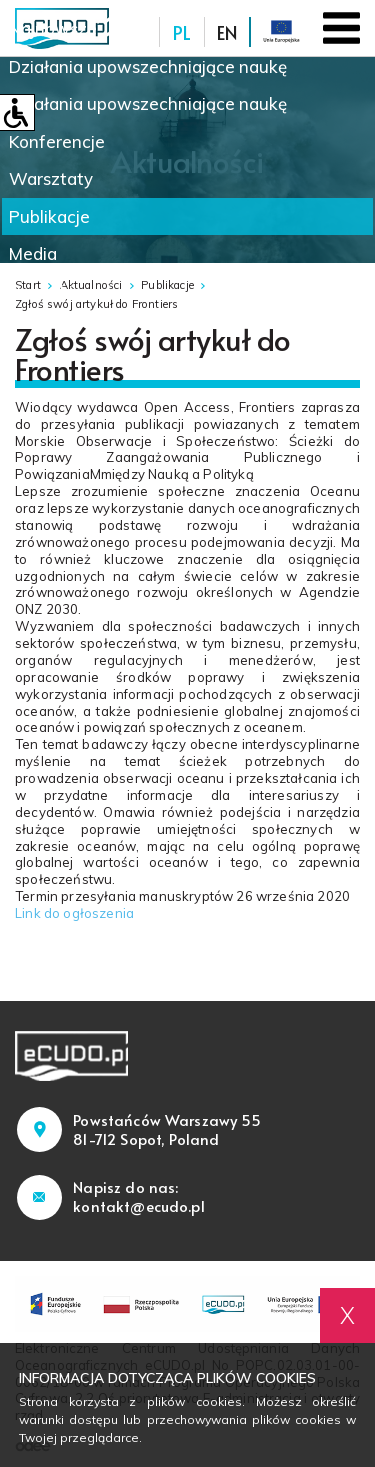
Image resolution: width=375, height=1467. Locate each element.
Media (33, 253)
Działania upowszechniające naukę (148, 66)
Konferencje (57, 141)
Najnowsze (53, 28)
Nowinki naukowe (80, 291)
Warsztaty (51, 178)
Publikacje (49, 216)
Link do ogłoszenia (76, 913)
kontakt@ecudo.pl (139, 1205)
